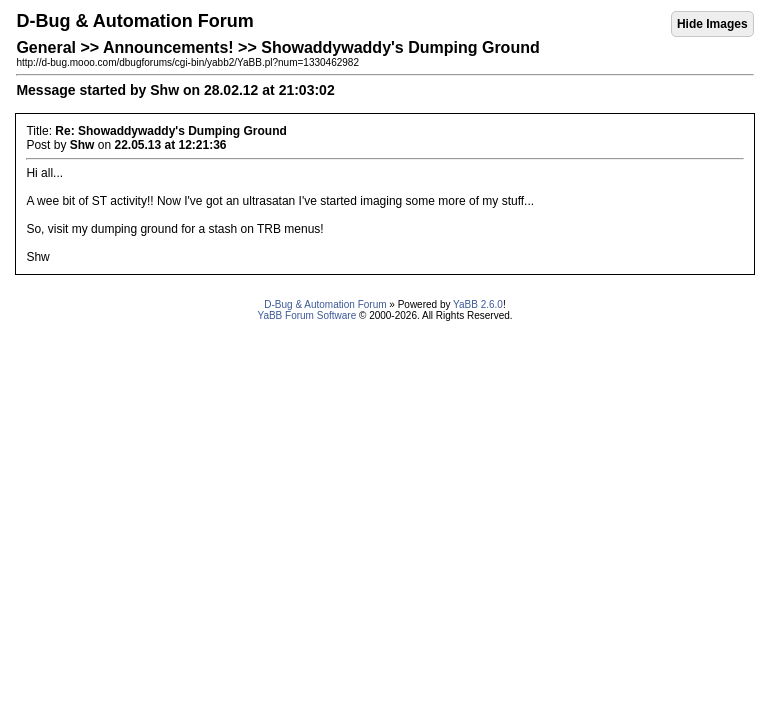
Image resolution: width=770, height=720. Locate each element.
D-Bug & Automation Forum (325, 304)
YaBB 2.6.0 (478, 304)
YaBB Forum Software (306, 315)
